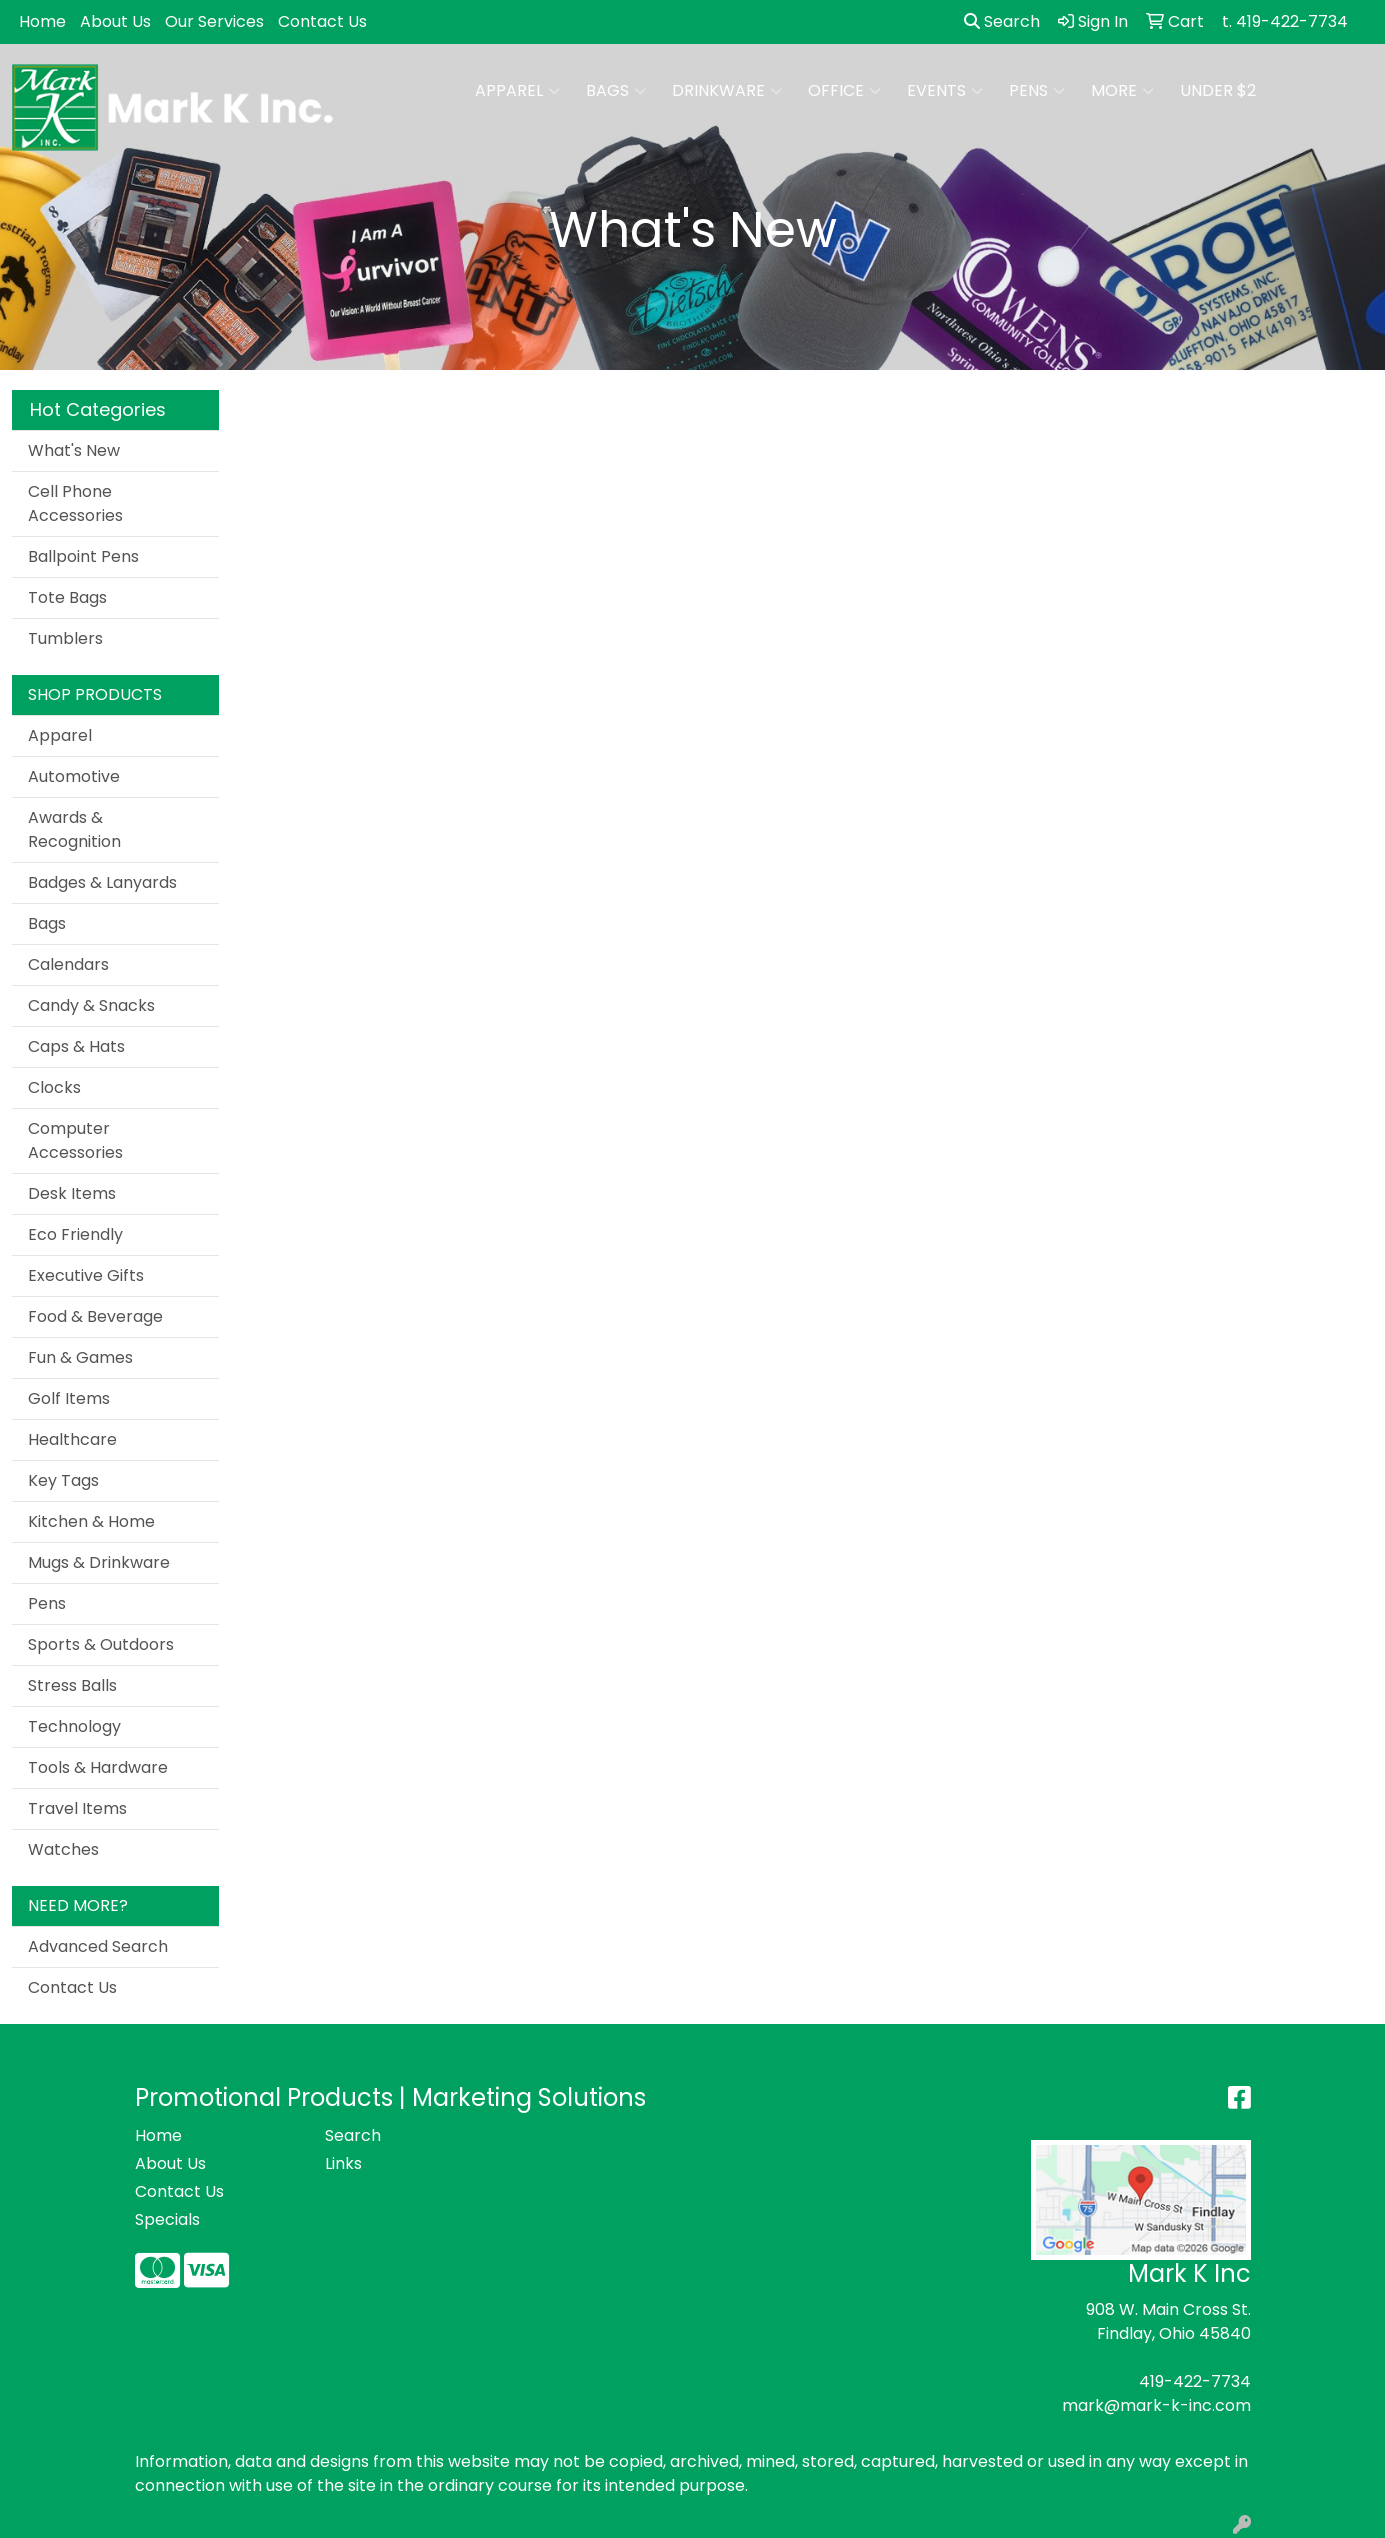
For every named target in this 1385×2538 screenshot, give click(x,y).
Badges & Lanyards (102, 882)
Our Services (214, 21)
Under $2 (1218, 90)
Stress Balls (72, 1685)
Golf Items (69, 1398)
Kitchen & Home (91, 1521)
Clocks (54, 1087)
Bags (616, 91)
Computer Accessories (75, 1140)
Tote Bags (67, 597)
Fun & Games (80, 1357)
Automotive (74, 776)
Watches (63, 1849)
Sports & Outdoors (101, 1644)
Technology (74, 1726)
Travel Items (77, 1808)
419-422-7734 (1195, 2381)
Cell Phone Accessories (75, 503)
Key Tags (63, 1480)
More (1122, 91)
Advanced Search (98, 1946)
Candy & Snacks (91, 1005)
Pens (1037, 91)
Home (42, 21)
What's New (74, 450)
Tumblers (65, 638)
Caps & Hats (76, 1046)
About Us (115, 21)
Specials (167, 2219)
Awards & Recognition (74, 829)
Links (343, 2163)
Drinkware (727, 91)
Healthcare (72, 1439)
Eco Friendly (75, 1234)
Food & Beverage (95, 1316)
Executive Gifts (86, 1275)
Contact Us (322, 21)
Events (945, 91)
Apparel (517, 91)
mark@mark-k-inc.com (1156, 2405)
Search (1002, 21)
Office (844, 91)
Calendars (68, 964)
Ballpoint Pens (83, 556)
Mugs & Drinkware (99, 1562)
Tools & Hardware (98, 1767)
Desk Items (72, 1193)
